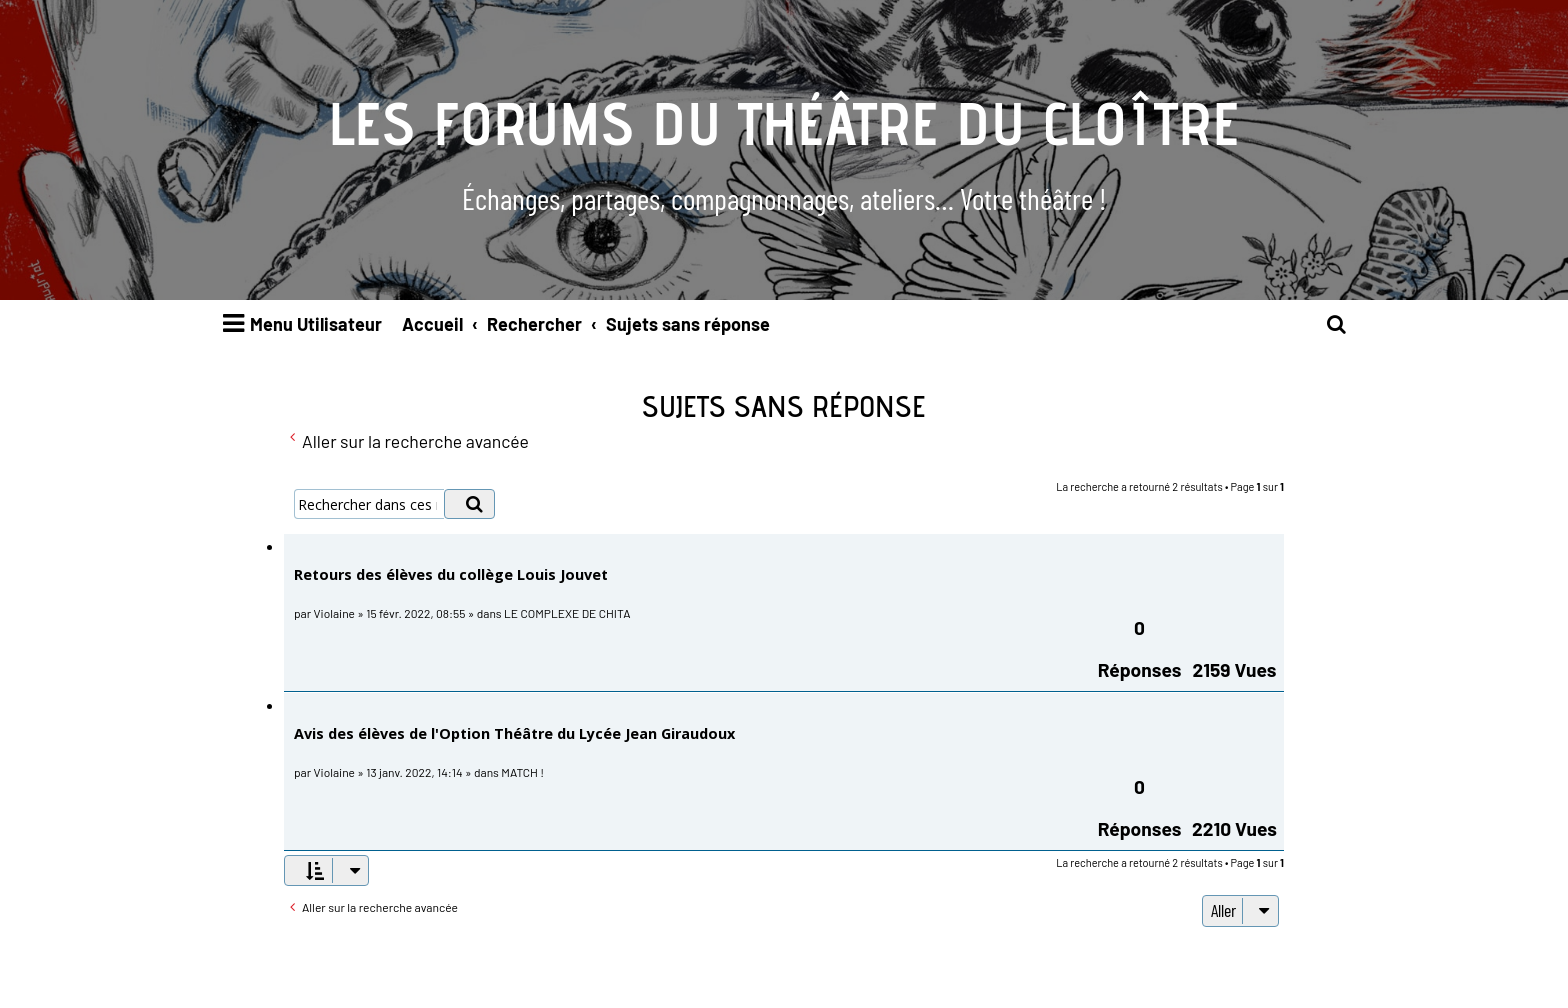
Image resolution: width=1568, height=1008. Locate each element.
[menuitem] (1337, 324)
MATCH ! (522, 772)
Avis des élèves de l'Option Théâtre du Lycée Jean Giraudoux (514, 733)
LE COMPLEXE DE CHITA (567, 613)
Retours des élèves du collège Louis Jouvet (451, 574)
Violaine (334, 613)
